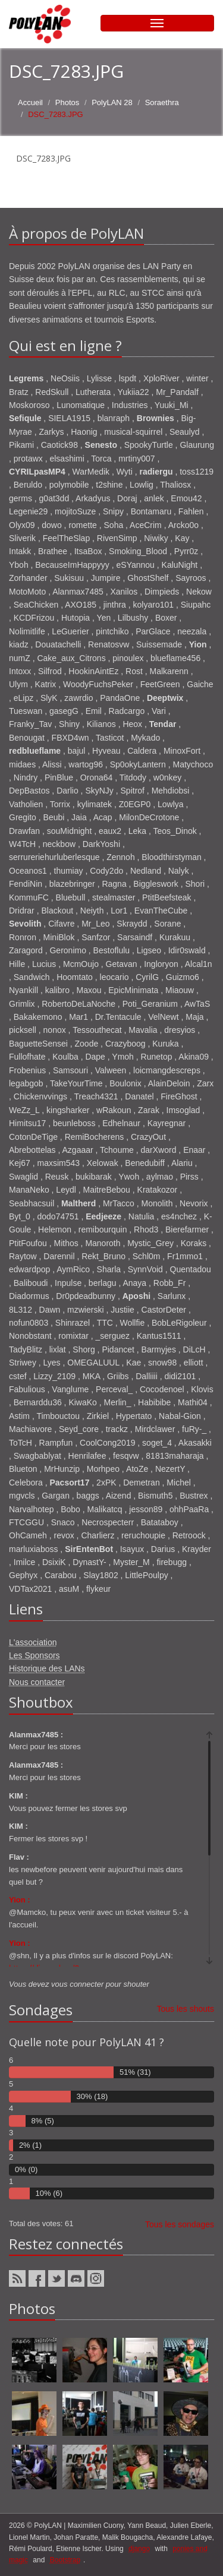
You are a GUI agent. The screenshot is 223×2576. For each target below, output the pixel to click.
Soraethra (162, 102)
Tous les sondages (179, 2224)
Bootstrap (65, 2560)
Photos (67, 102)
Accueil (30, 102)
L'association (33, 1642)
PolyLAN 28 (112, 102)
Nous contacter (37, 1682)
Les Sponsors (34, 1655)
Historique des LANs (47, 1668)
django (139, 2549)
